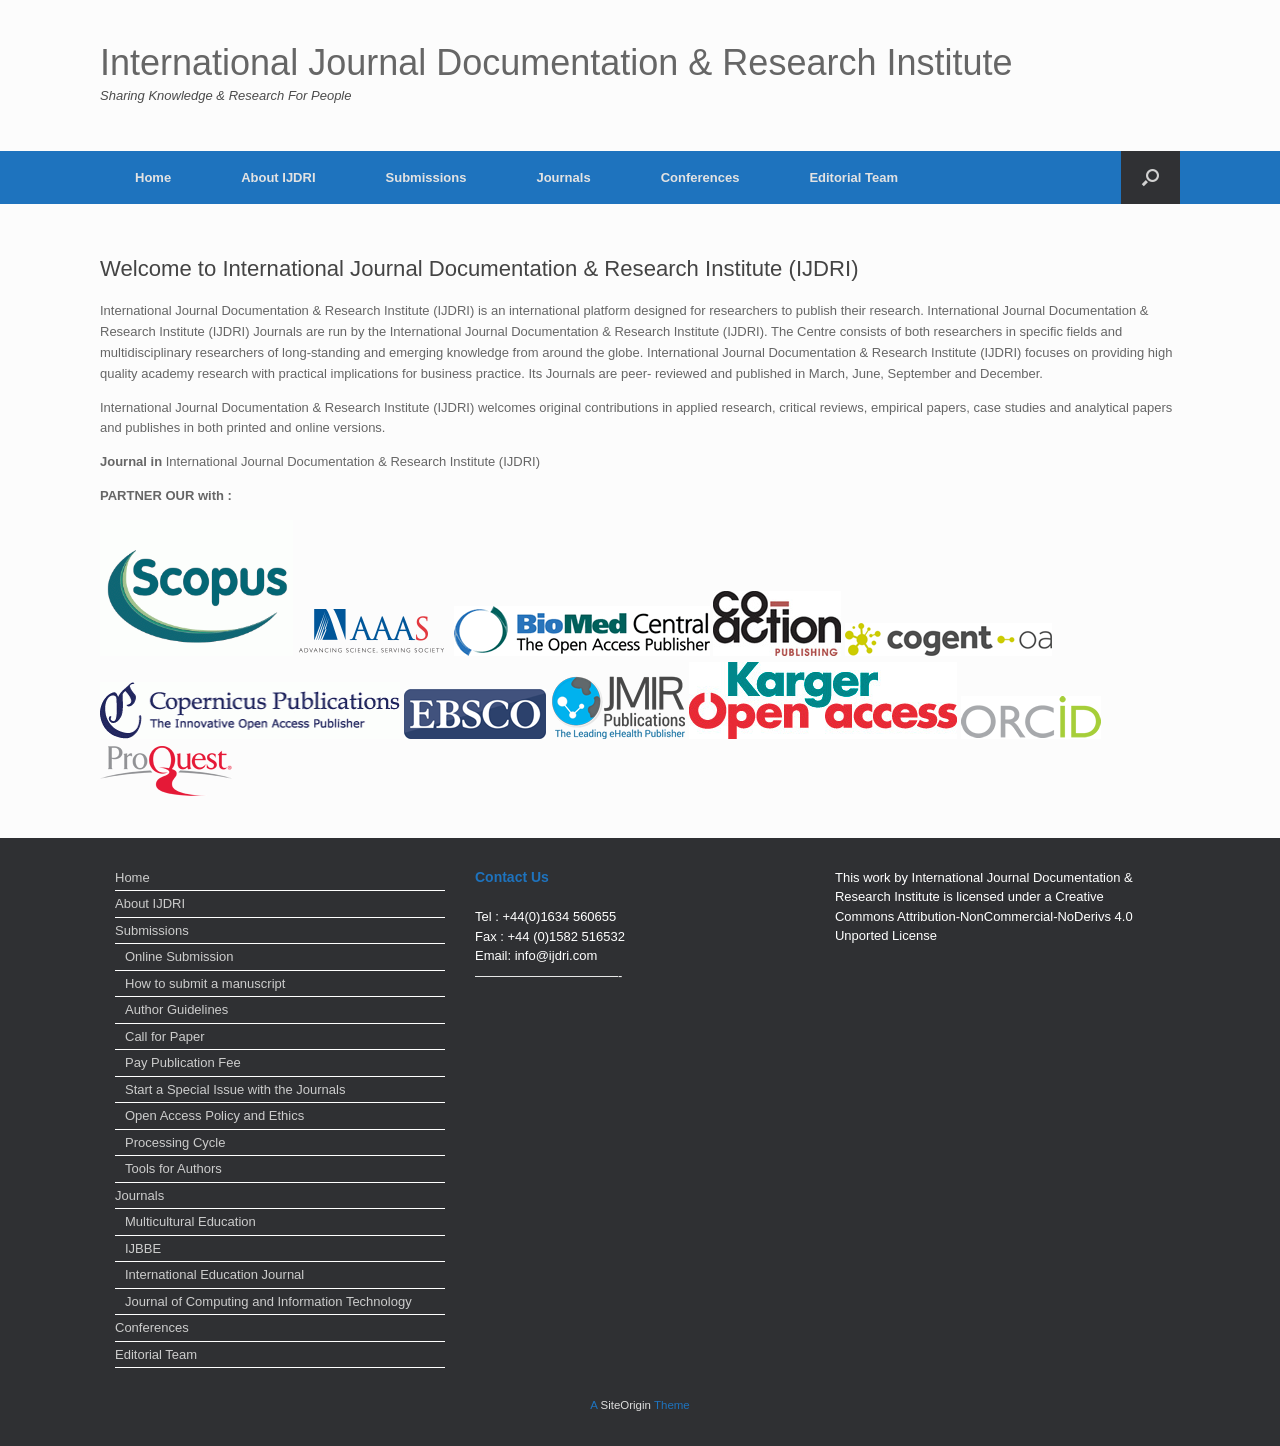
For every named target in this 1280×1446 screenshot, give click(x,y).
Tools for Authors (173, 1168)
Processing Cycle (175, 1142)
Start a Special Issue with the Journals (235, 1089)
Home (153, 177)
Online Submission (179, 956)
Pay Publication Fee (183, 1062)
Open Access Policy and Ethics (214, 1115)
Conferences (700, 177)
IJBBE (143, 1248)
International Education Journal (214, 1274)
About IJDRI (278, 177)
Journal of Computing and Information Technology (268, 1301)
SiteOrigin (625, 1405)
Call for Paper (164, 1036)
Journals (563, 177)
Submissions (426, 177)
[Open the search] (1150, 177)
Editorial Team (853, 177)
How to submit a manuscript (205, 983)
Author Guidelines (176, 1009)
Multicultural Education (190, 1221)
